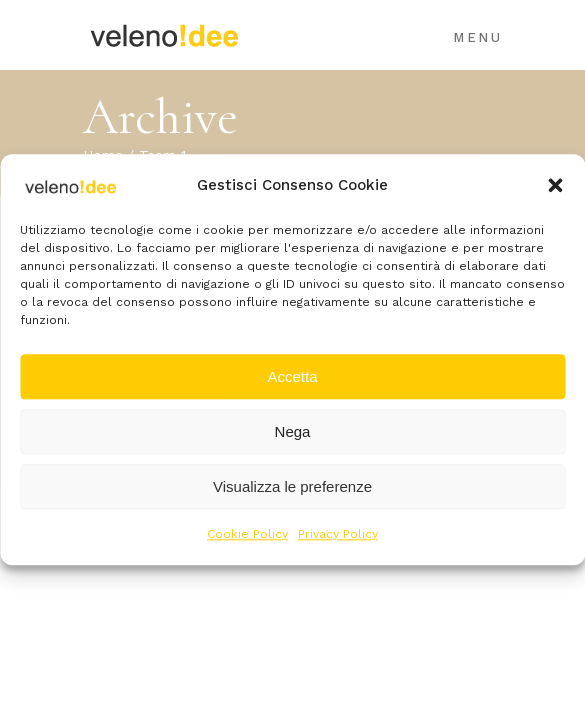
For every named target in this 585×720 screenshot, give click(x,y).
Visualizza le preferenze (292, 486)
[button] (555, 185)
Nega (293, 431)
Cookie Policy (247, 535)
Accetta (292, 376)
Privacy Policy (338, 535)
